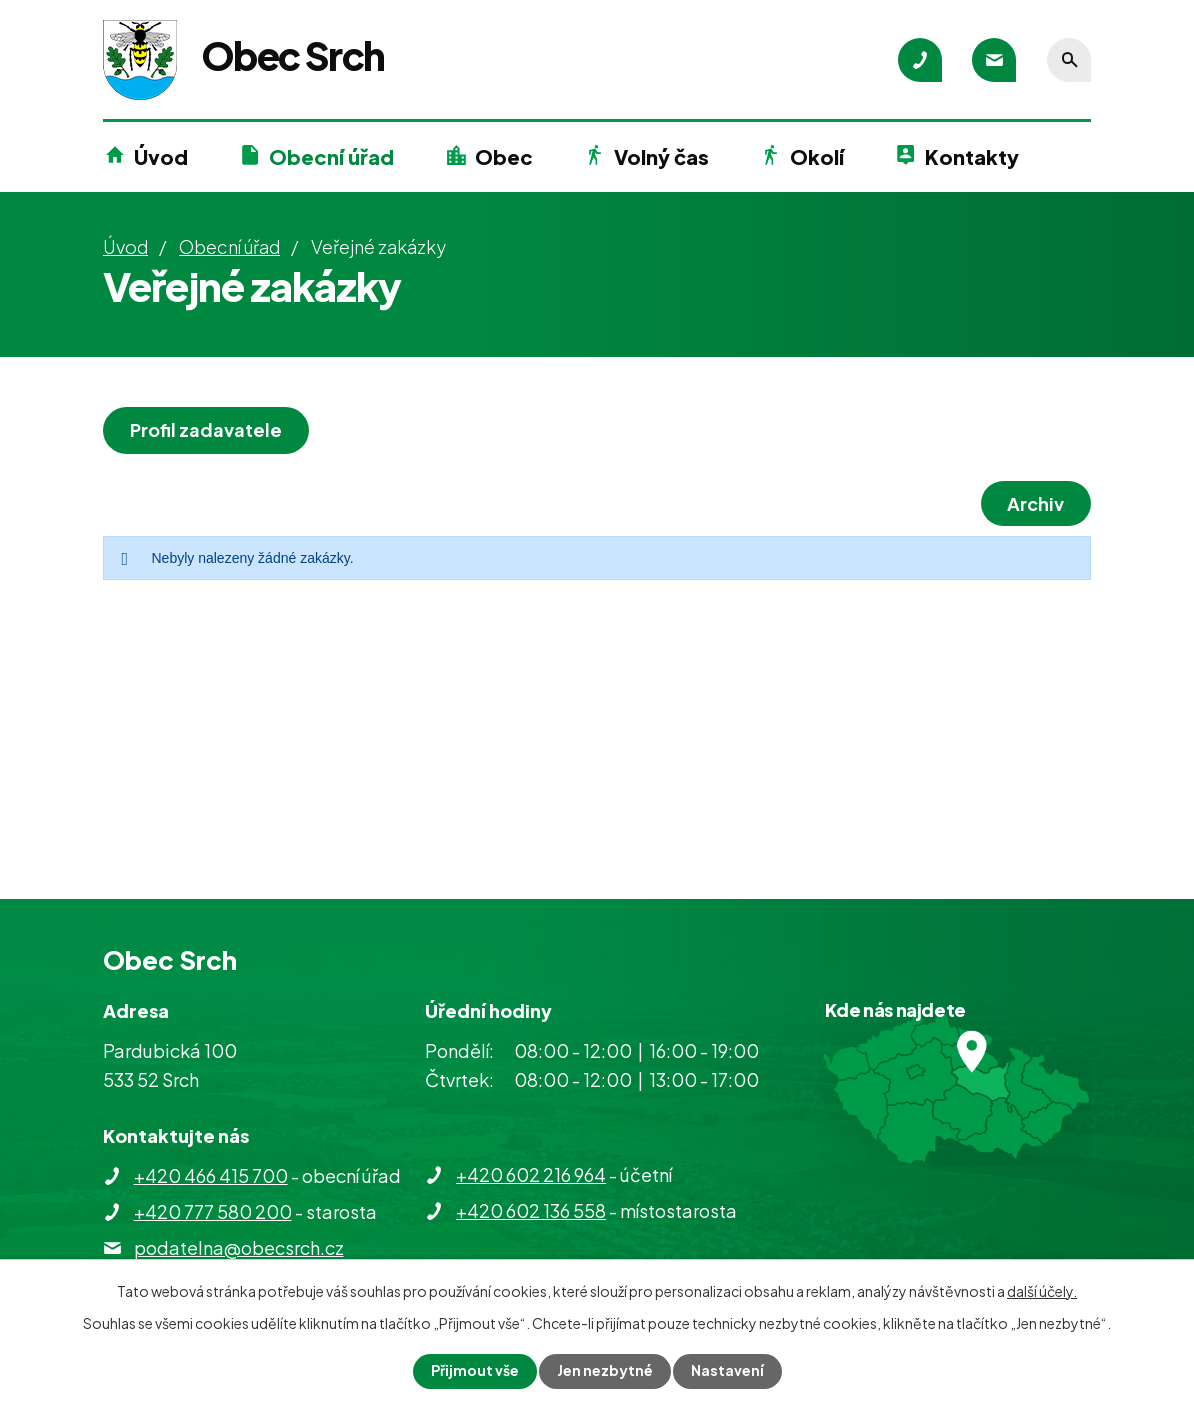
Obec (504, 156)
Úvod (161, 156)
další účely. (1042, 1291)
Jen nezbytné (605, 1371)
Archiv (1035, 503)
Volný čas (661, 156)
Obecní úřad (331, 156)
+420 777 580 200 (213, 1211)
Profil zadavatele (206, 429)
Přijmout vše (475, 1371)
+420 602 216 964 (531, 1174)
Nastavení (727, 1371)
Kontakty (972, 156)
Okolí (817, 156)
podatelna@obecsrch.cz (239, 1247)
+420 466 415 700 (211, 1175)
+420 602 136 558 (531, 1210)
